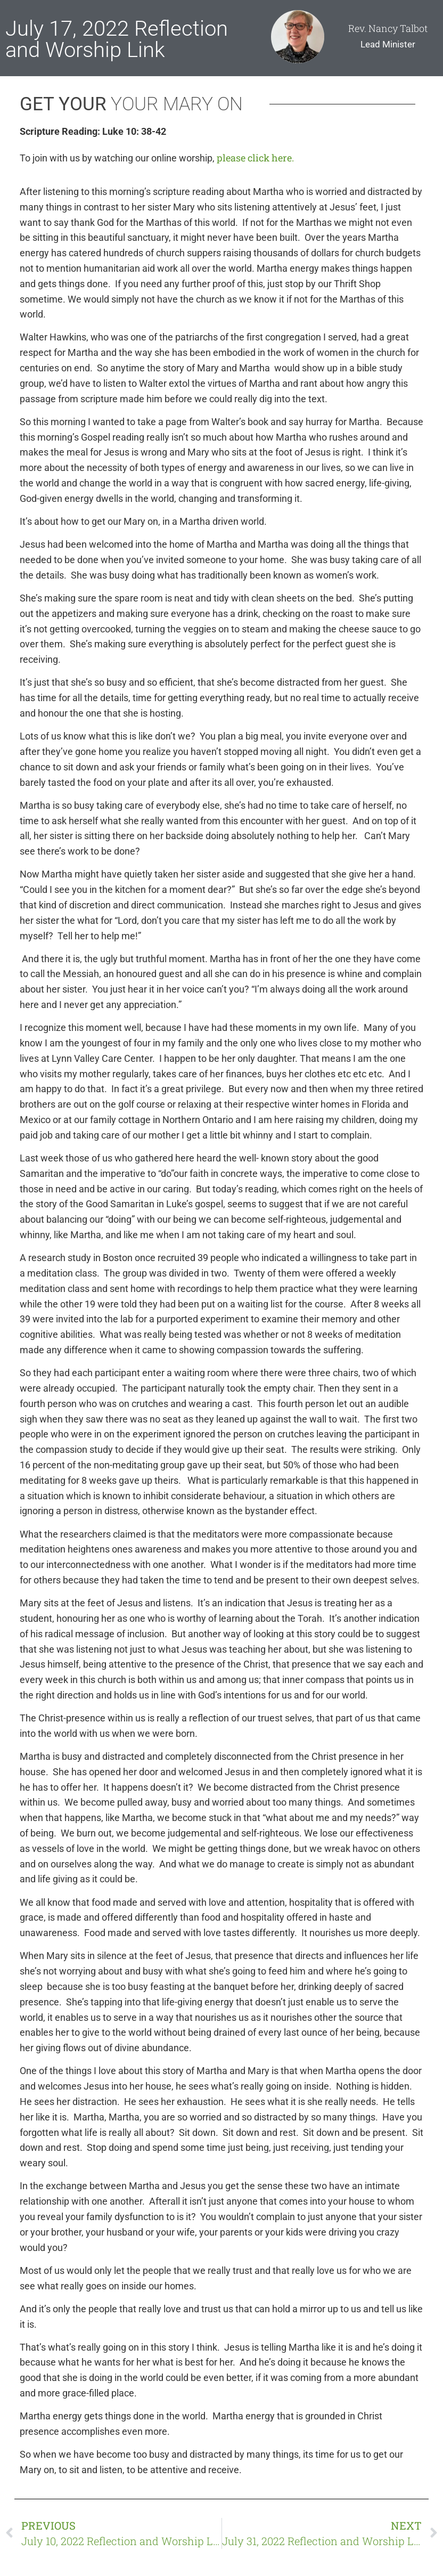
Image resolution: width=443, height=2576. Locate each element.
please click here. (255, 157)
